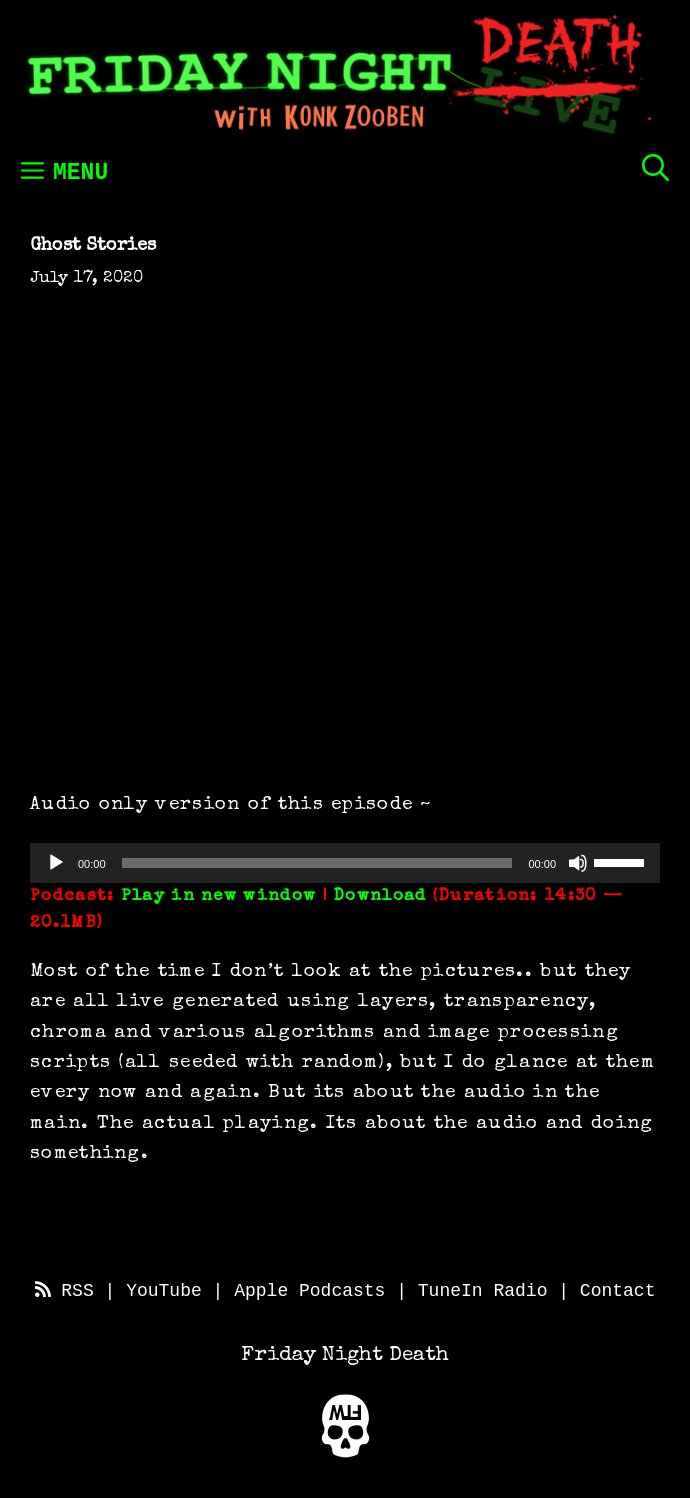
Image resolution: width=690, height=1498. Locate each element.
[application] (345, 863)
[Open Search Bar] (655, 167)
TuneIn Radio (483, 1291)
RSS (64, 1291)
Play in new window (218, 896)
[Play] (56, 863)
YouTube (164, 1291)
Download (380, 896)
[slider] (317, 863)
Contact (618, 1291)
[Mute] (578, 863)
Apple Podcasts (309, 1291)
